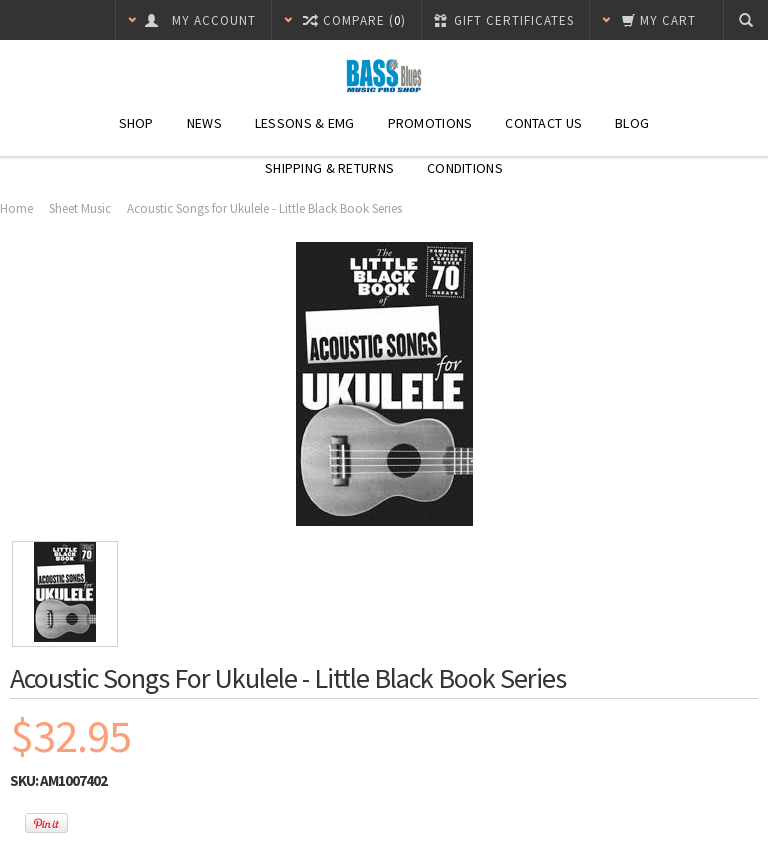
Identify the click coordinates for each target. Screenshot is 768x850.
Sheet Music (80, 208)
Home (16, 208)
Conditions (465, 168)
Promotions (430, 123)
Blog (632, 123)
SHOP (136, 123)
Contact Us (543, 123)
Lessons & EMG (305, 123)
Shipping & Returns (329, 168)
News (204, 123)
